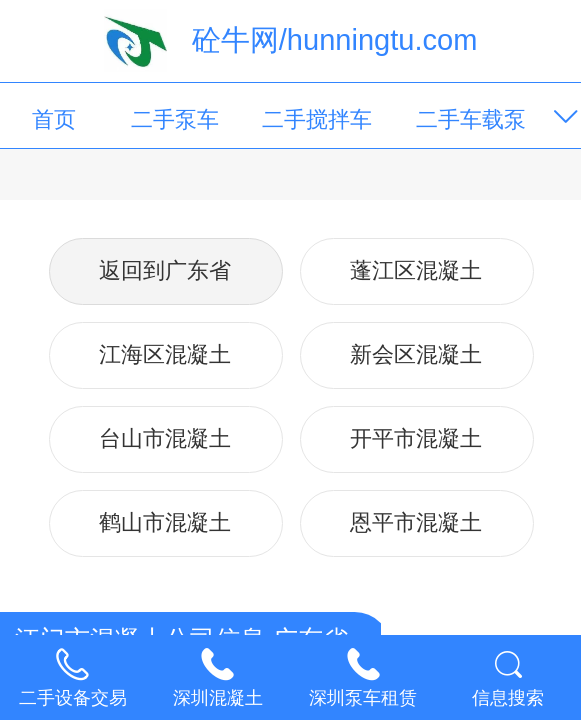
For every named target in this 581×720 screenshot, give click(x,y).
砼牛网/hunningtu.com (335, 40)
